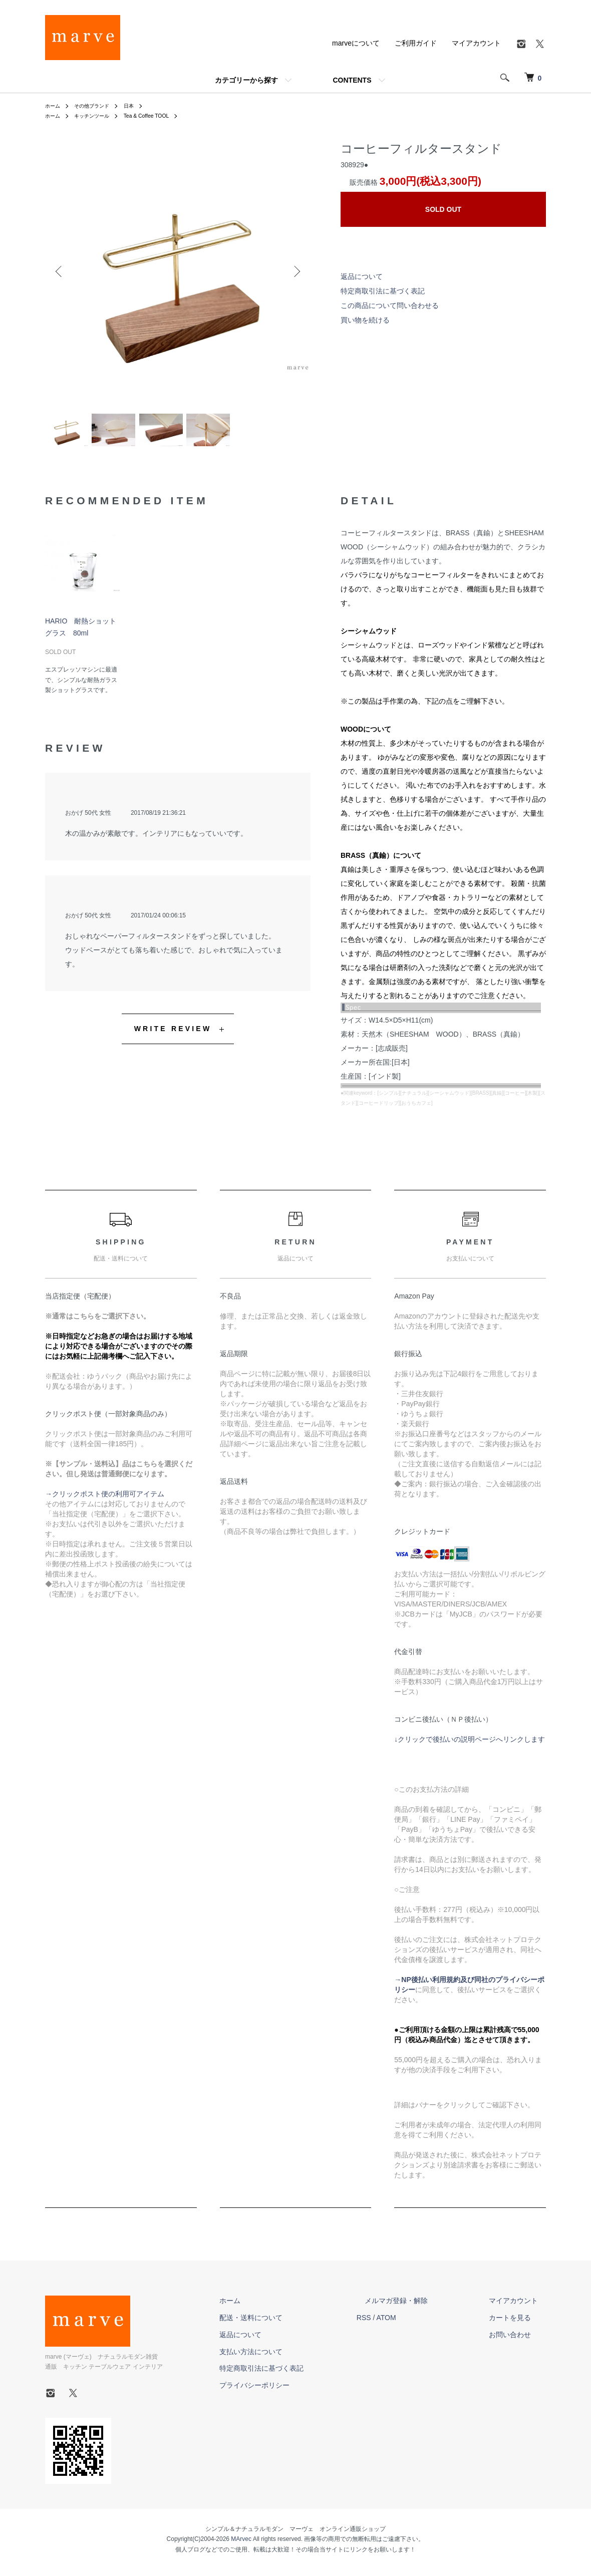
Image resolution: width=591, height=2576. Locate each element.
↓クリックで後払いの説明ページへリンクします (469, 1745)
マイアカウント (476, 43)
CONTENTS (352, 80)
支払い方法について (291, 2358)
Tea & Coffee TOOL (160, 115)
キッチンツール (98, 115)
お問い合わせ (518, 2341)
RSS (396, 2324)
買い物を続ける (365, 320)
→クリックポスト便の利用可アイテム (104, 1500)
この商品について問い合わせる (390, 305)
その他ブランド (98, 105)
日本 (140, 105)
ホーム (54, 105)
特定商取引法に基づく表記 (383, 291)
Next (295, 271)
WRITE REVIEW (173, 1035)
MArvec (241, 2545)
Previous (60, 271)
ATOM (418, 2324)
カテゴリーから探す (246, 80)
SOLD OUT (443, 209)
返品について (362, 276)
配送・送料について (291, 2324)
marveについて (356, 43)
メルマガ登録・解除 (420, 2307)
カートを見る (518, 2324)
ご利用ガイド (416, 43)
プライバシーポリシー (294, 2392)
